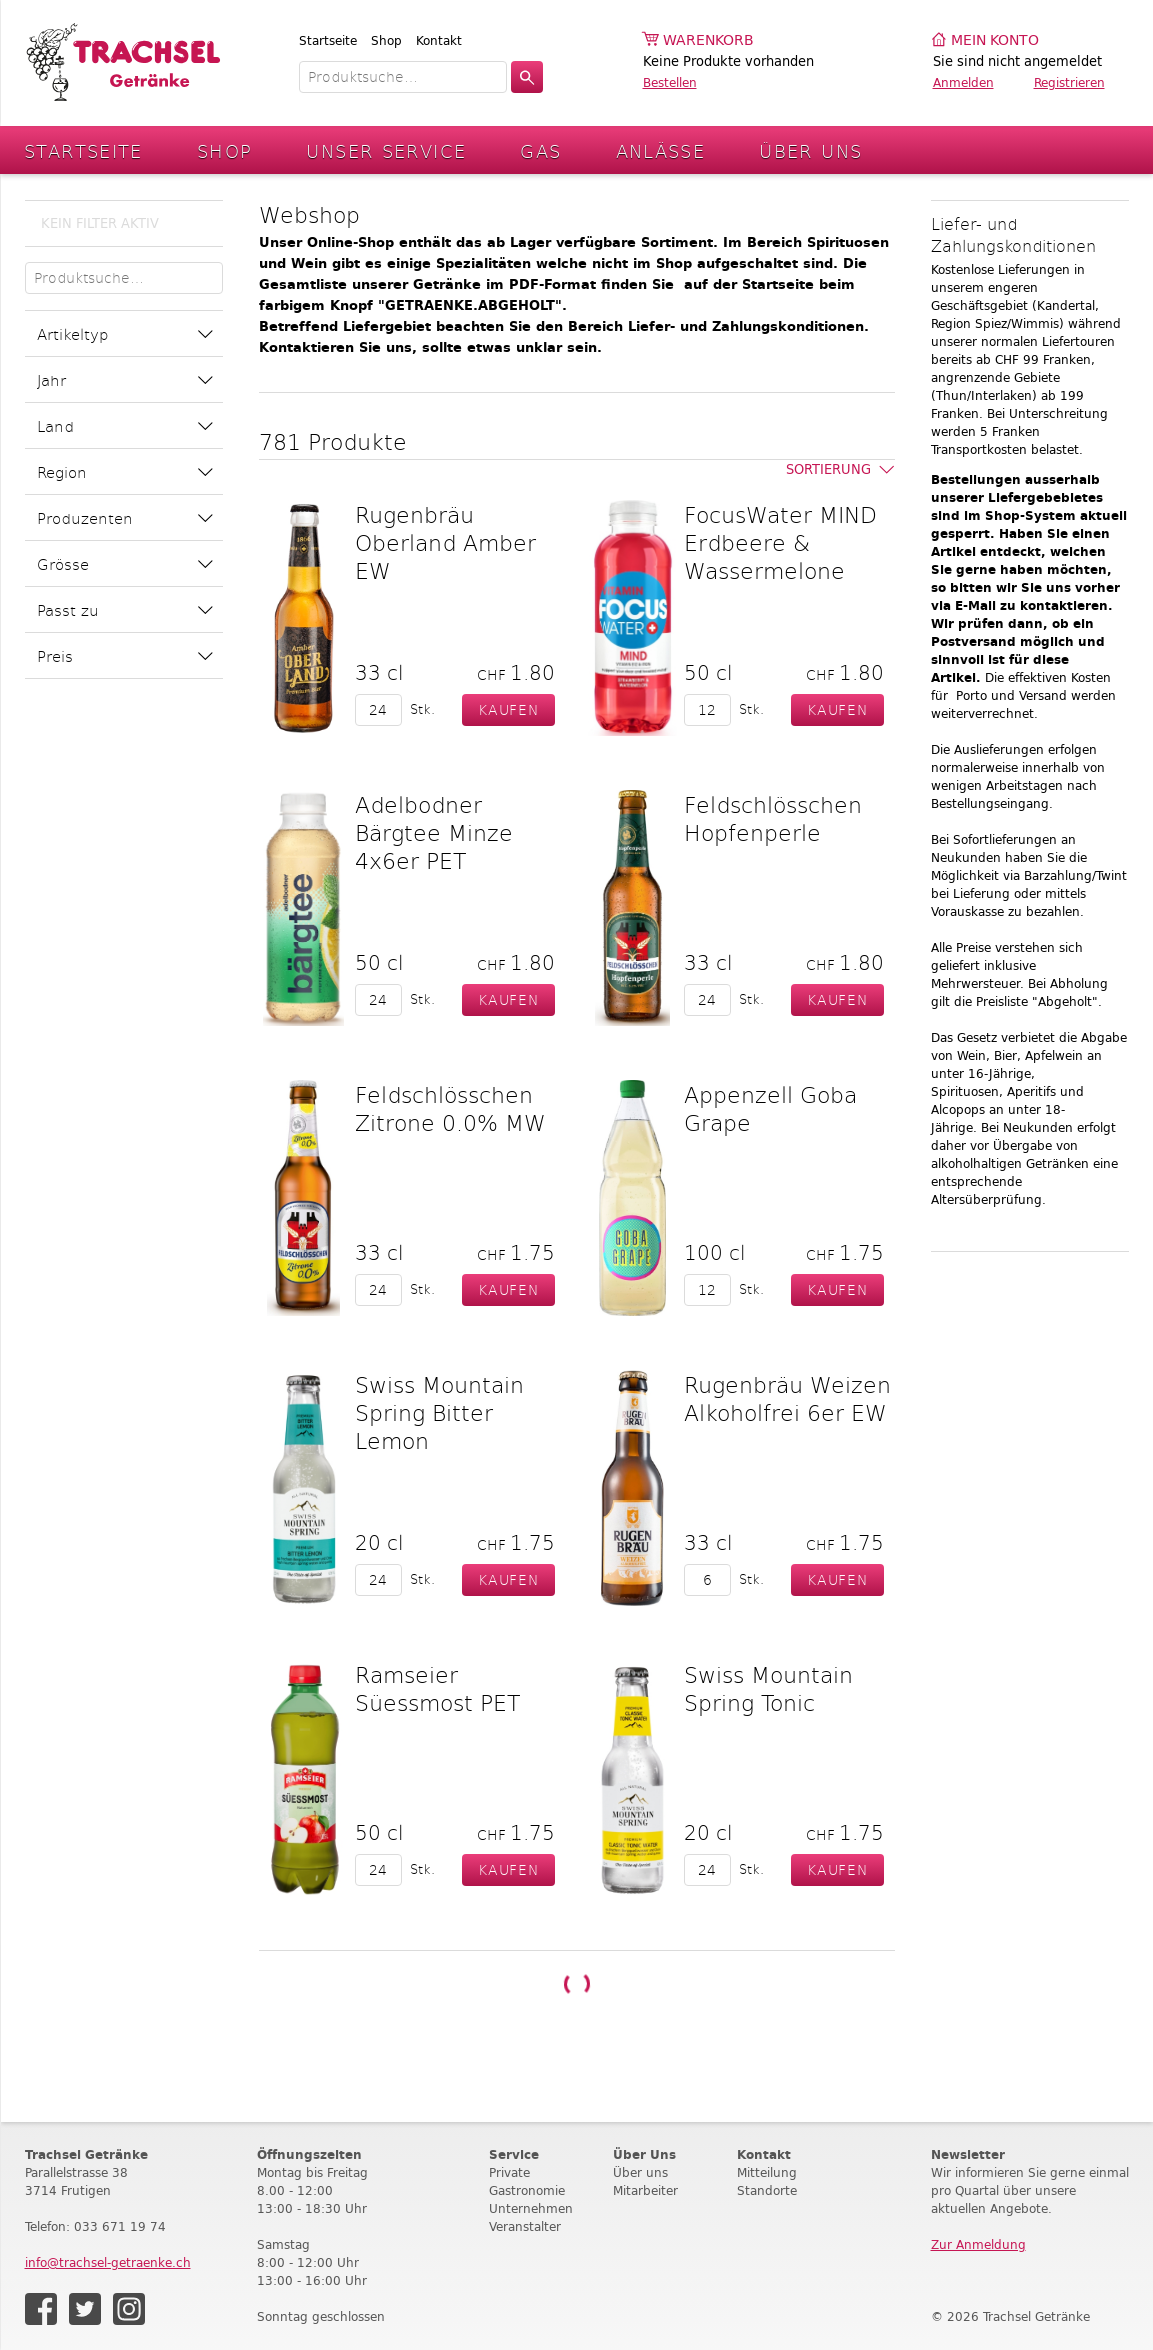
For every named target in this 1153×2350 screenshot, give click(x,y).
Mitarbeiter (645, 2190)
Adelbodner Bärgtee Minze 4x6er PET (434, 832)
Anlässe (661, 150)
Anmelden (963, 82)
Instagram (129, 2309)
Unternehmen (531, 2208)
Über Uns (810, 150)
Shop (386, 40)
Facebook (41, 2309)
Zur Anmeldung (978, 2244)
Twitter (85, 2309)
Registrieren (1069, 82)
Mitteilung (767, 2172)
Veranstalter (525, 2226)
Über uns (640, 2172)
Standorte (767, 2190)
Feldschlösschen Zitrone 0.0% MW (450, 1108)
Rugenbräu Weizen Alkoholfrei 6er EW (787, 1398)
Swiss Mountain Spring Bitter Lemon (439, 1412)
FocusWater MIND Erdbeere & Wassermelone (780, 542)
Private (509, 2172)
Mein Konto (995, 40)
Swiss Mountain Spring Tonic (768, 1688)
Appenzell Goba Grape (770, 1108)
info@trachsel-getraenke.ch (108, 2262)
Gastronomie (527, 2190)
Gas (540, 150)
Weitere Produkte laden (576, 1984)
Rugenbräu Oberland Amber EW (445, 542)
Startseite (328, 40)
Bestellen (670, 82)
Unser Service (386, 150)
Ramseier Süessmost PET (437, 1688)
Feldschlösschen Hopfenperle (773, 818)
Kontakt (439, 40)
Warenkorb (708, 40)
